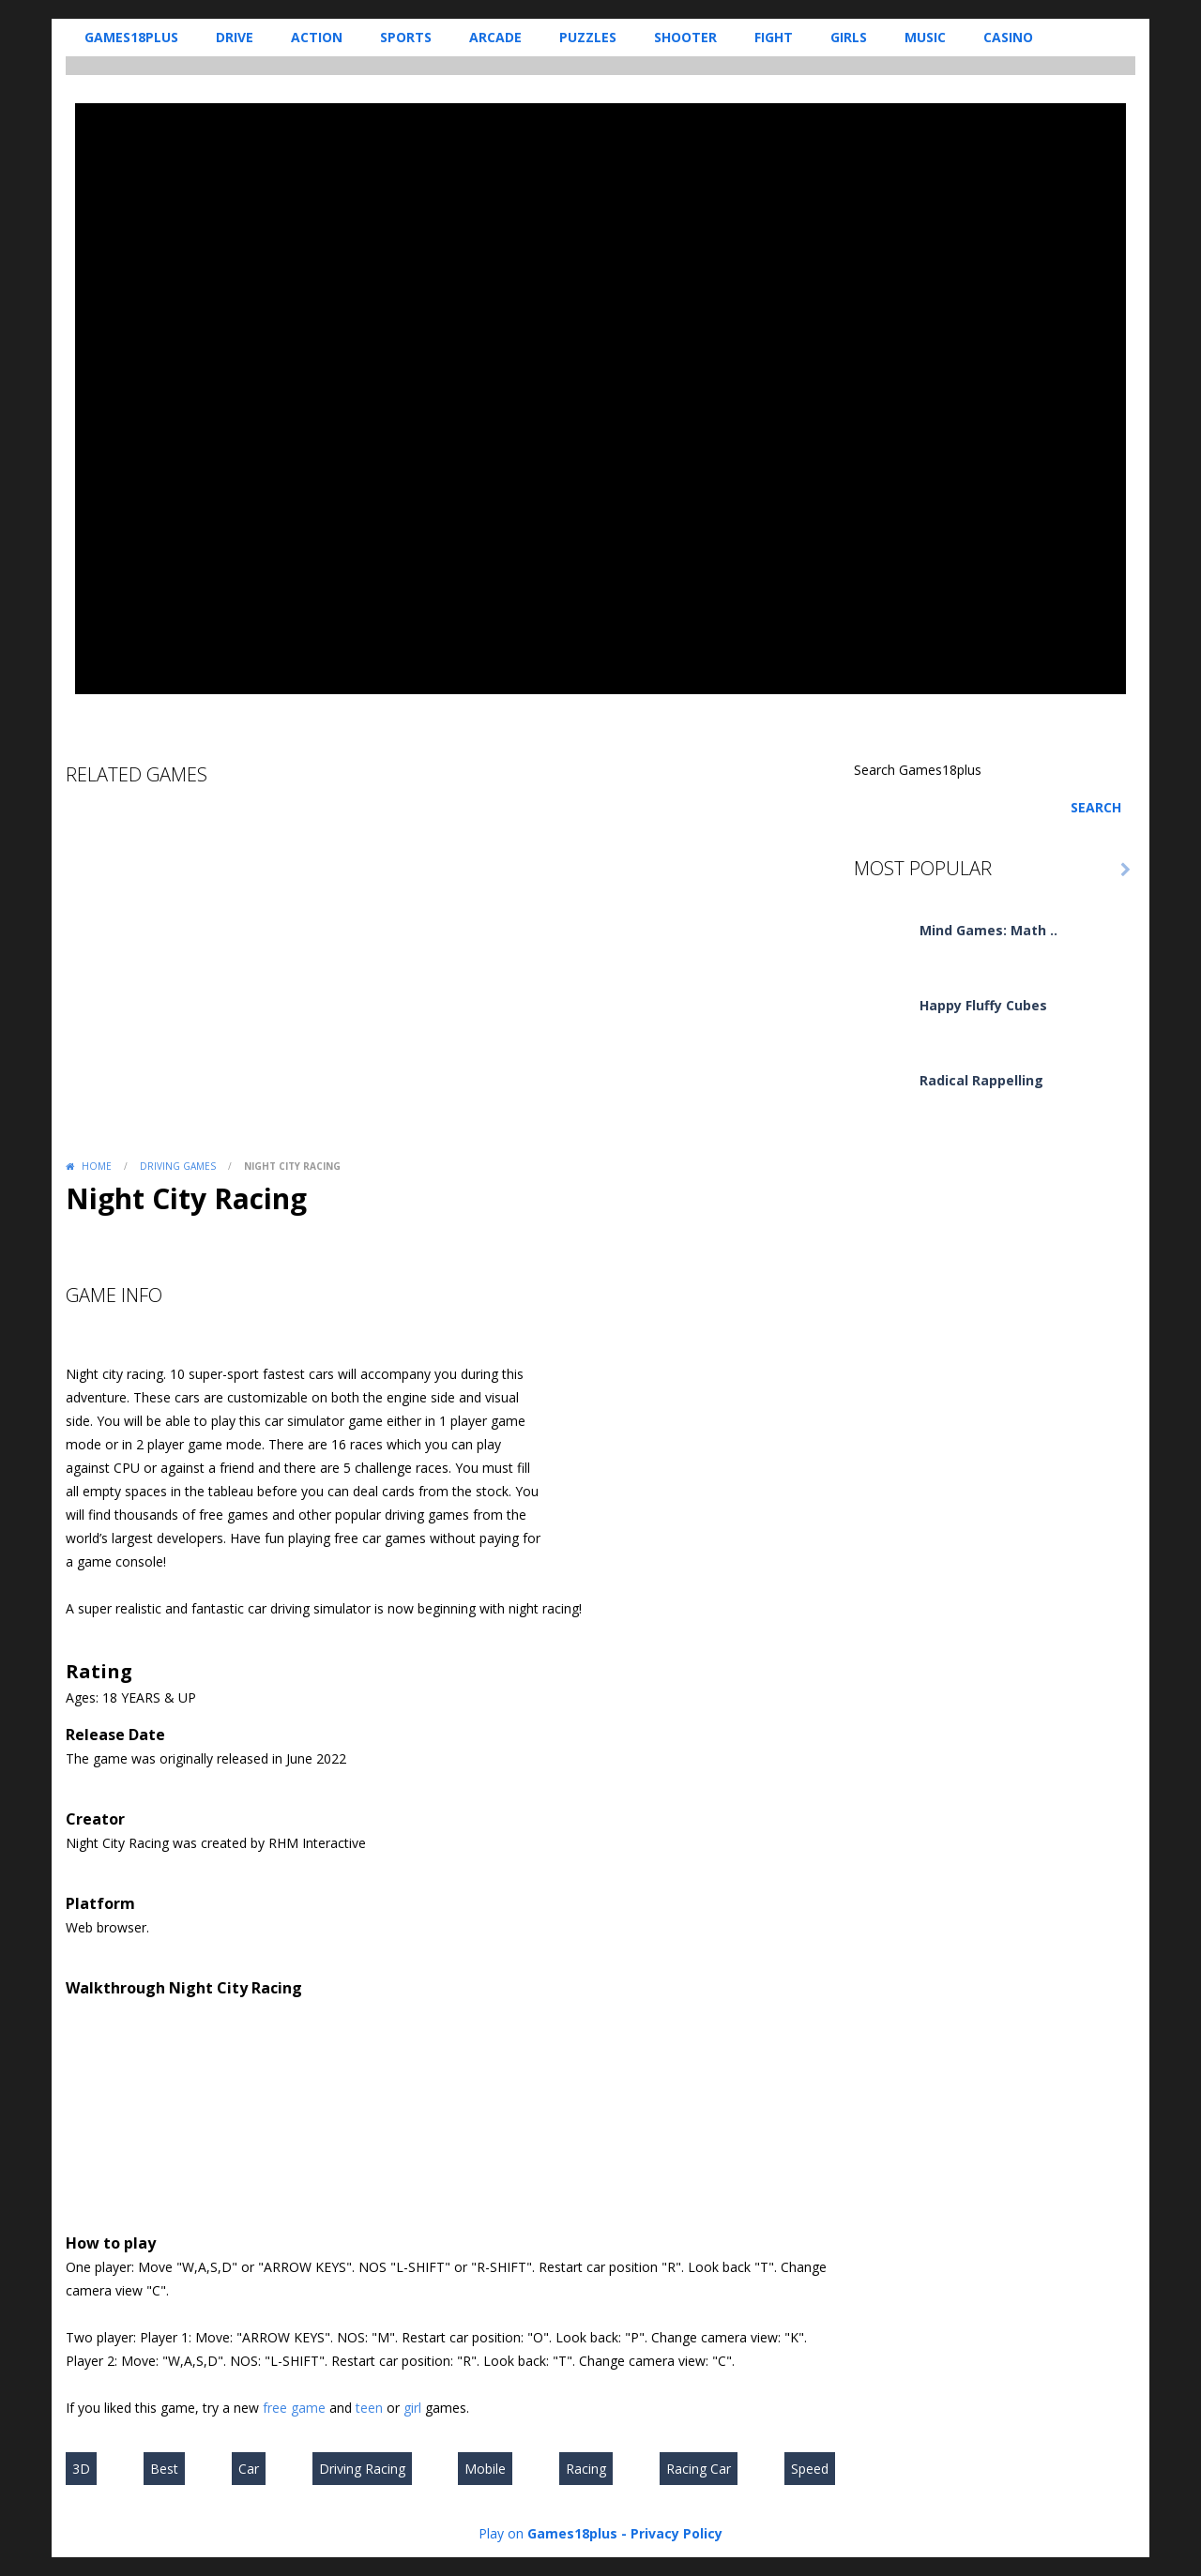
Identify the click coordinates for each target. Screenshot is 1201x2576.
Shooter (685, 37)
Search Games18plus (917, 770)
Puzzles (587, 37)
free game (294, 2408)
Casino (1008, 37)
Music (925, 37)
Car (248, 2469)
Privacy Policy (676, 2533)
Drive (234, 37)
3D (81, 2469)
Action (316, 37)
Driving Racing (362, 2469)
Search (1096, 807)
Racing (586, 2469)
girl (412, 2408)
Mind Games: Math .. (988, 930)
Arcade (495, 37)
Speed (810, 2469)
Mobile (485, 2469)
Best (164, 2469)
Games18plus (131, 37)
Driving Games (178, 1166)
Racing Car (698, 2469)
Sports (406, 37)
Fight (773, 37)
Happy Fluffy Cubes (983, 1005)
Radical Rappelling (981, 1080)
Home (96, 1166)
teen (369, 2408)
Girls (848, 37)
